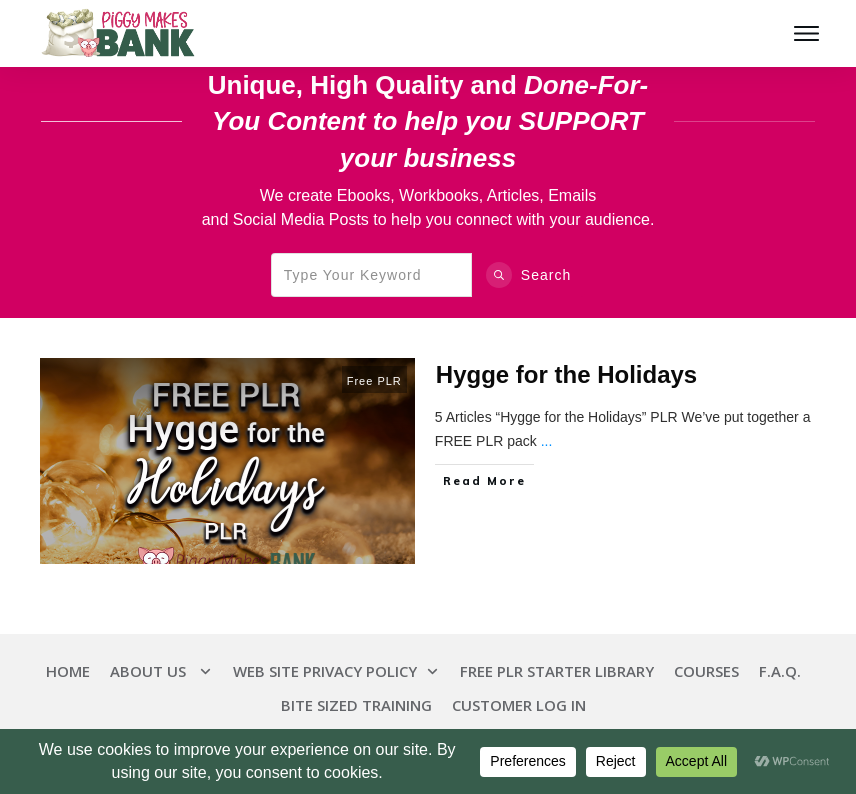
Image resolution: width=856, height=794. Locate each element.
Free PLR (374, 381)
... (547, 441)
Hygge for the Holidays (566, 374)
